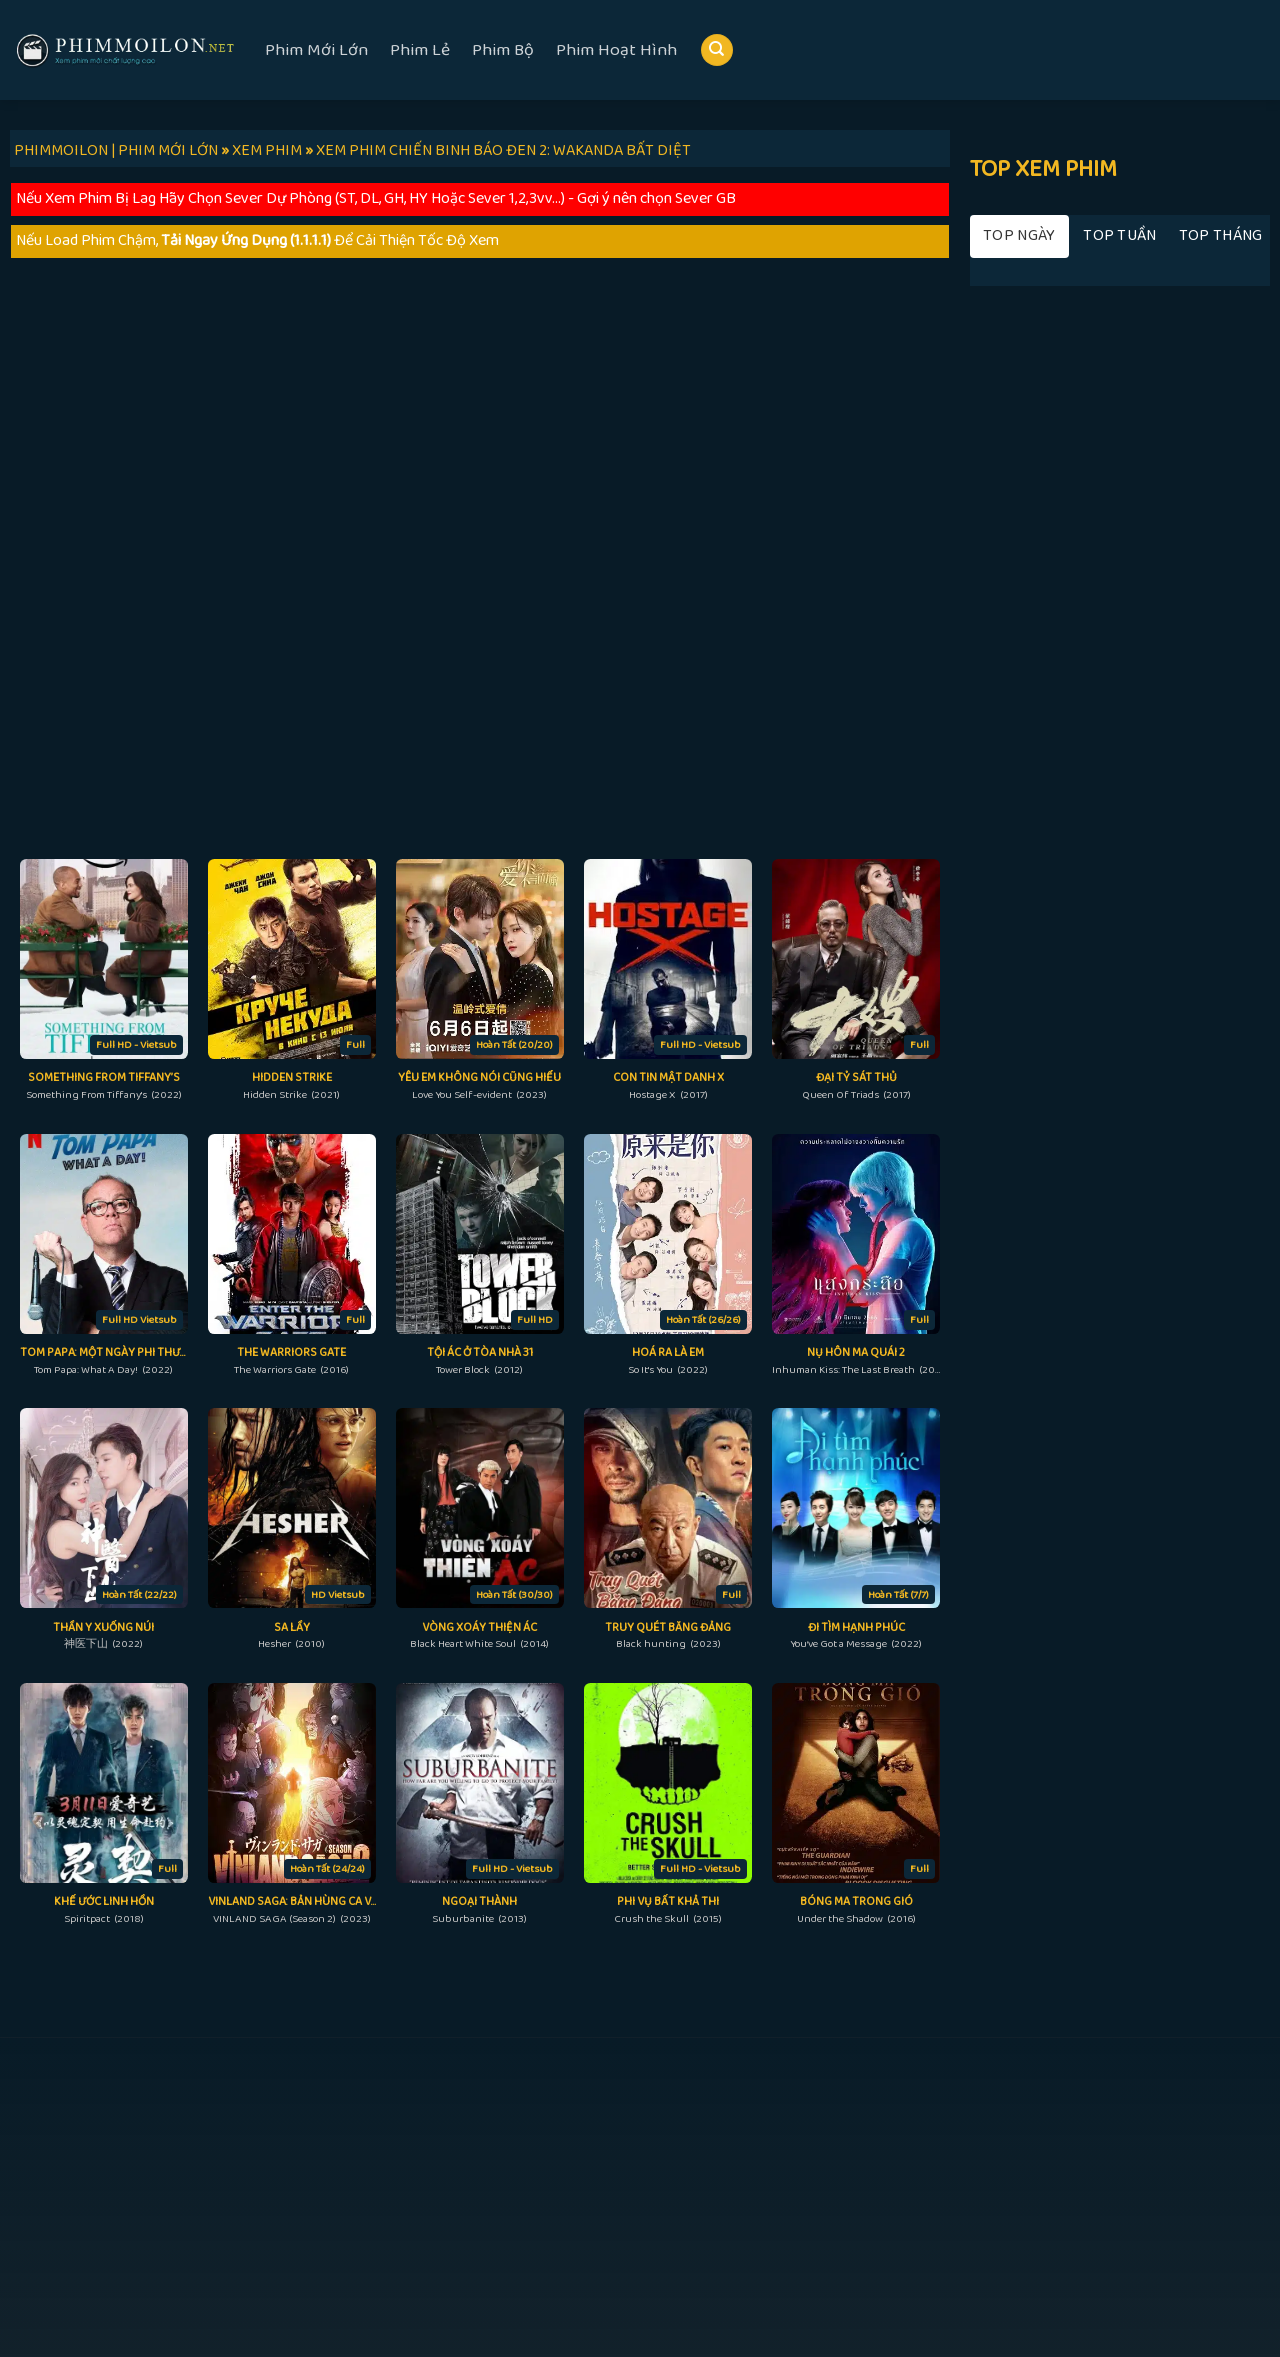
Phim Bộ (503, 50)
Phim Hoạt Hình (616, 50)
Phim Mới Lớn (316, 50)
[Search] (717, 50)
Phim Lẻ (420, 50)
